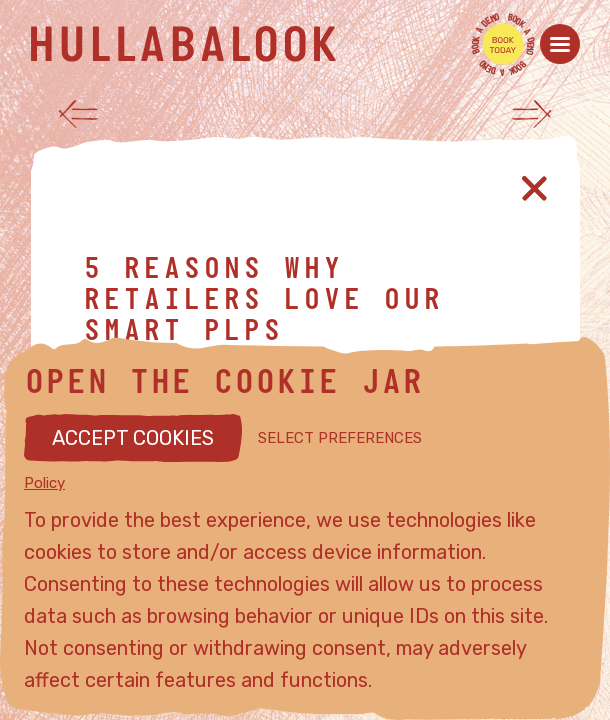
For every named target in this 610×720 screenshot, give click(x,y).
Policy (44, 483)
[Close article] (534, 188)
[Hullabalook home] (285, 44)
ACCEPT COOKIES (133, 438)
